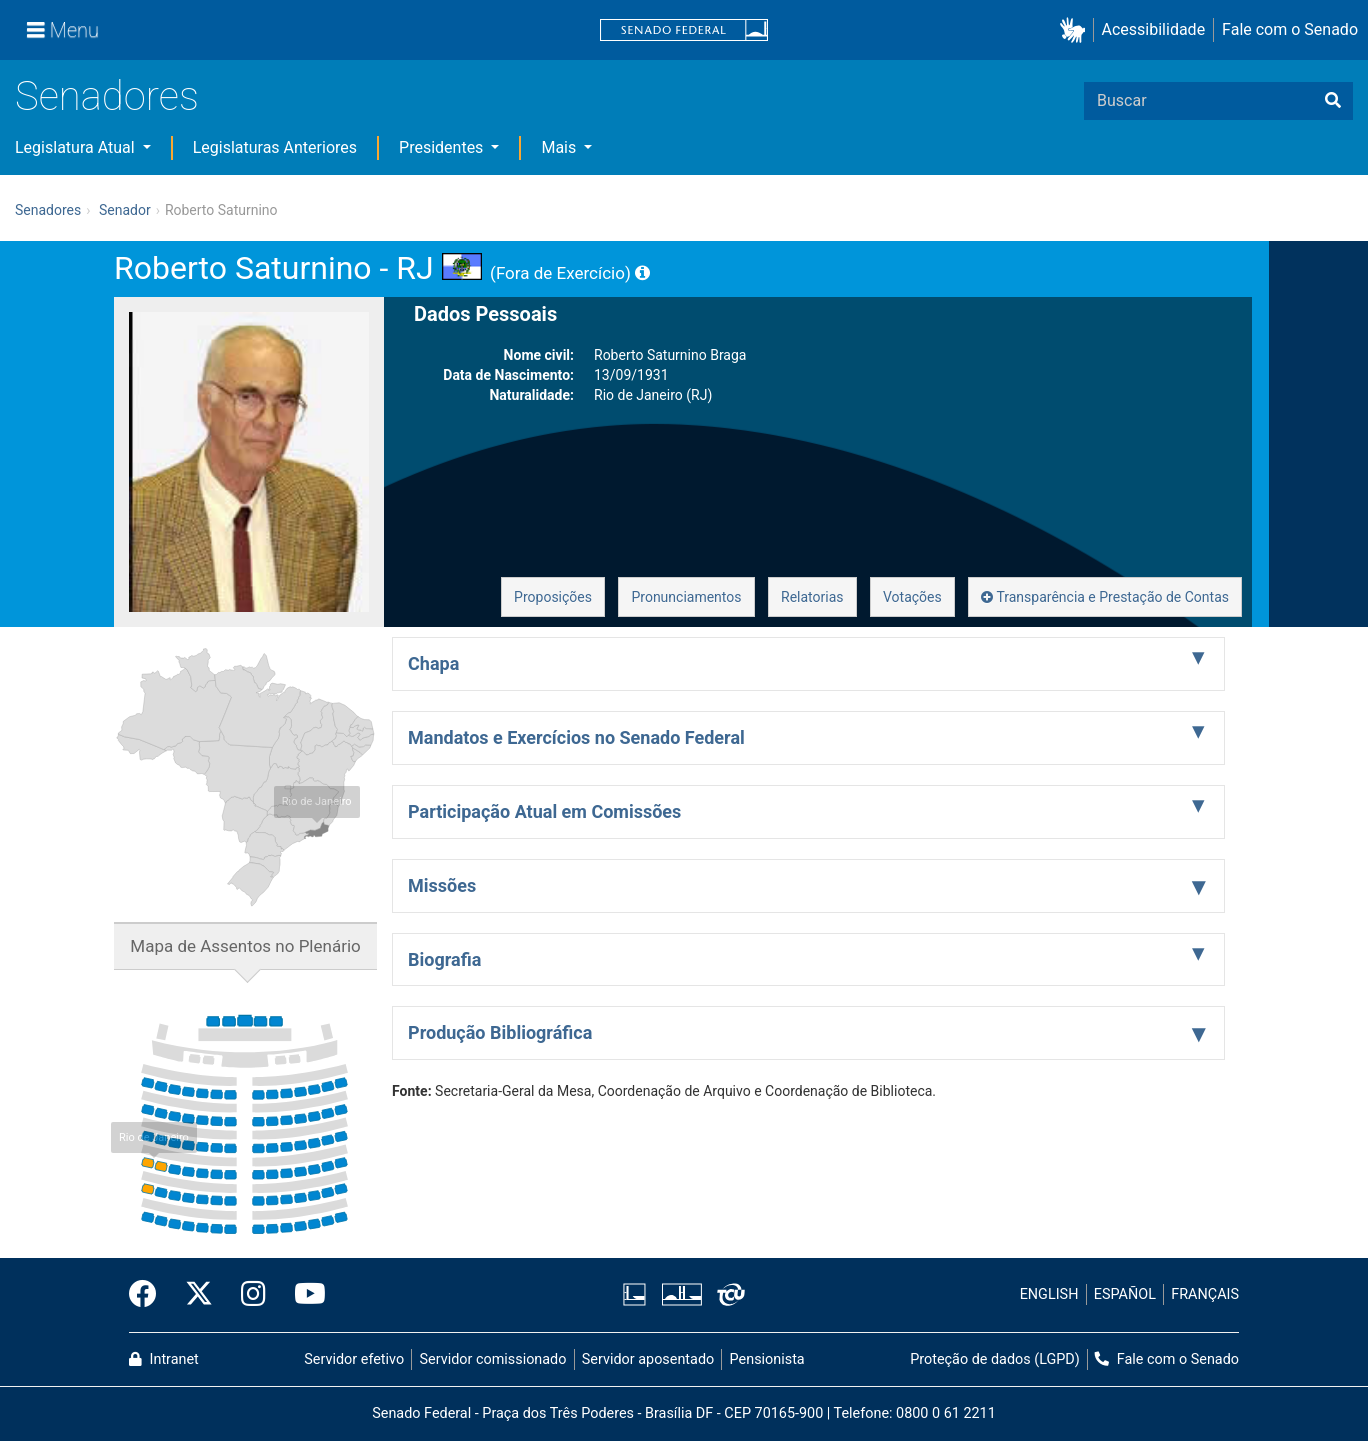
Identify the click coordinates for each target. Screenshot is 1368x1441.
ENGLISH (1049, 1294)
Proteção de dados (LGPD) (995, 1359)
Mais (560, 147)
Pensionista (767, 1359)
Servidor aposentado (648, 1359)
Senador (125, 210)
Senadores (107, 96)
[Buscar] (1333, 101)
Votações (912, 597)
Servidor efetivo (354, 1359)
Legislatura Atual (77, 147)
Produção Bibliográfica (500, 1032)
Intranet (164, 1359)
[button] (1076, 30)
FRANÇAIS (1205, 1294)
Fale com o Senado (1290, 29)
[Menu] (63, 30)
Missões (442, 885)
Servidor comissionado (493, 1359)
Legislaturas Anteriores (275, 147)
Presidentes (443, 147)
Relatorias (812, 597)
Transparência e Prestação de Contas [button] (1105, 597)
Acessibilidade (1154, 29)
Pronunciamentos (686, 597)
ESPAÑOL (1125, 1294)
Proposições (553, 597)
